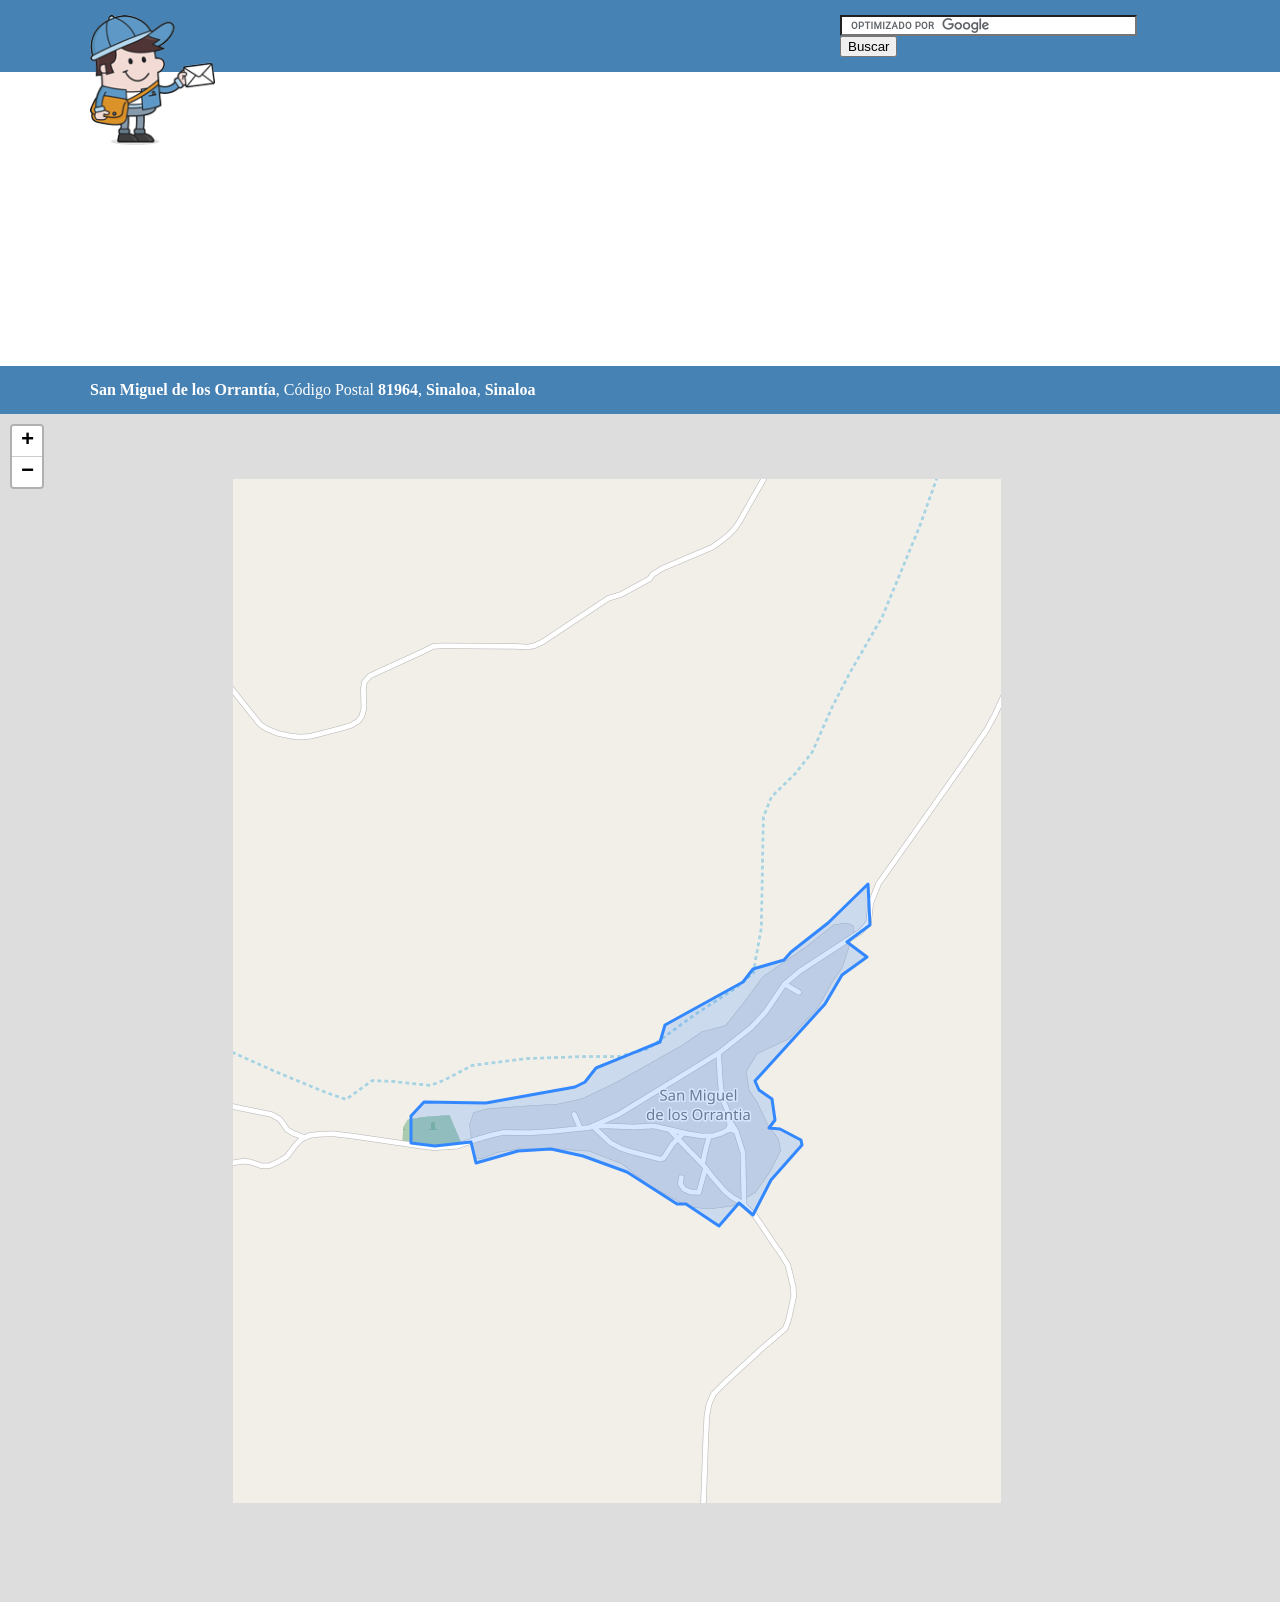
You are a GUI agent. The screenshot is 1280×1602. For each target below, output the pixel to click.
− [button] (27, 472)
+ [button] (27, 441)
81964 (398, 389)
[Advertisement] (589, 220)
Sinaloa (451, 389)
